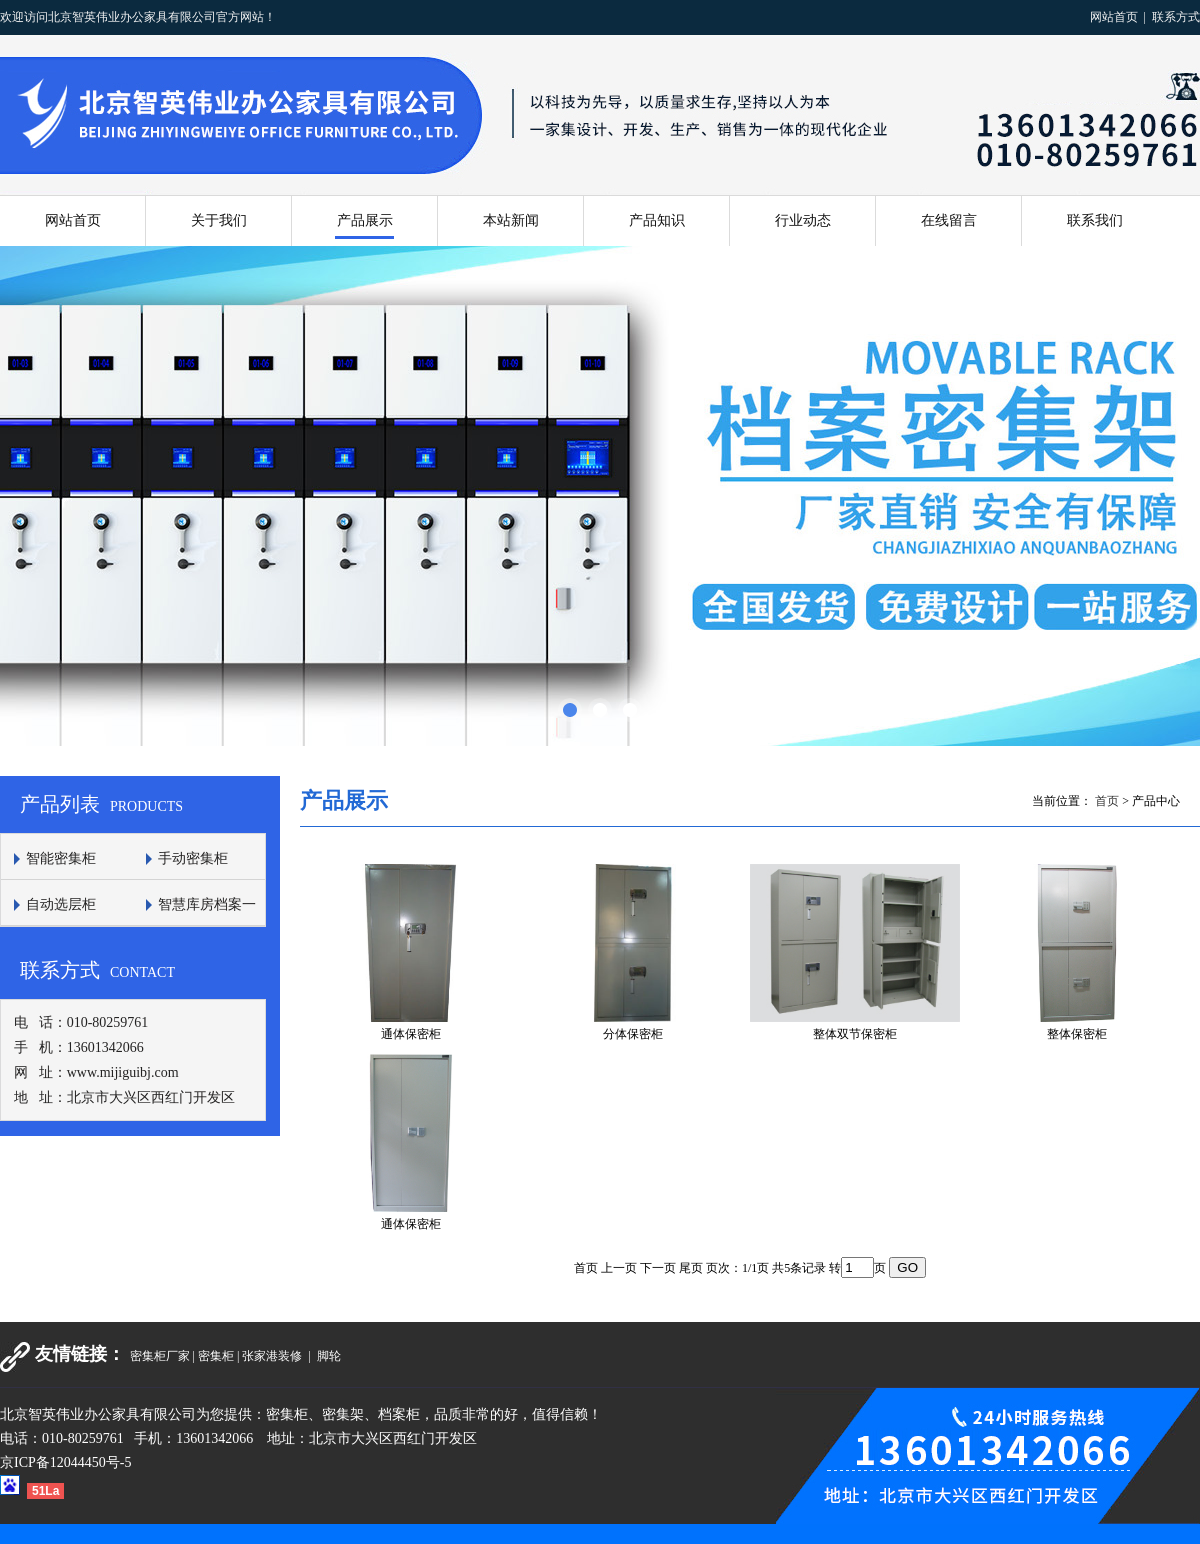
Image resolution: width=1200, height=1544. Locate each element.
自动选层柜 (61, 904)
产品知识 (657, 220)
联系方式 (1176, 17)
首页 (1107, 801)
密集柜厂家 (160, 1356)
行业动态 (803, 220)
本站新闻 (511, 220)
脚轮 (329, 1356)
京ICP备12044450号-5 (65, 1462)
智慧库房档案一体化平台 (194, 924)
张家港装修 (273, 1356)
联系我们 (1095, 220)
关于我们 (219, 220)
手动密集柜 (193, 858)
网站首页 (1114, 17)
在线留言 (949, 220)
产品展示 (365, 220)
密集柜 (216, 1356)
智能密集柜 (61, 858)
